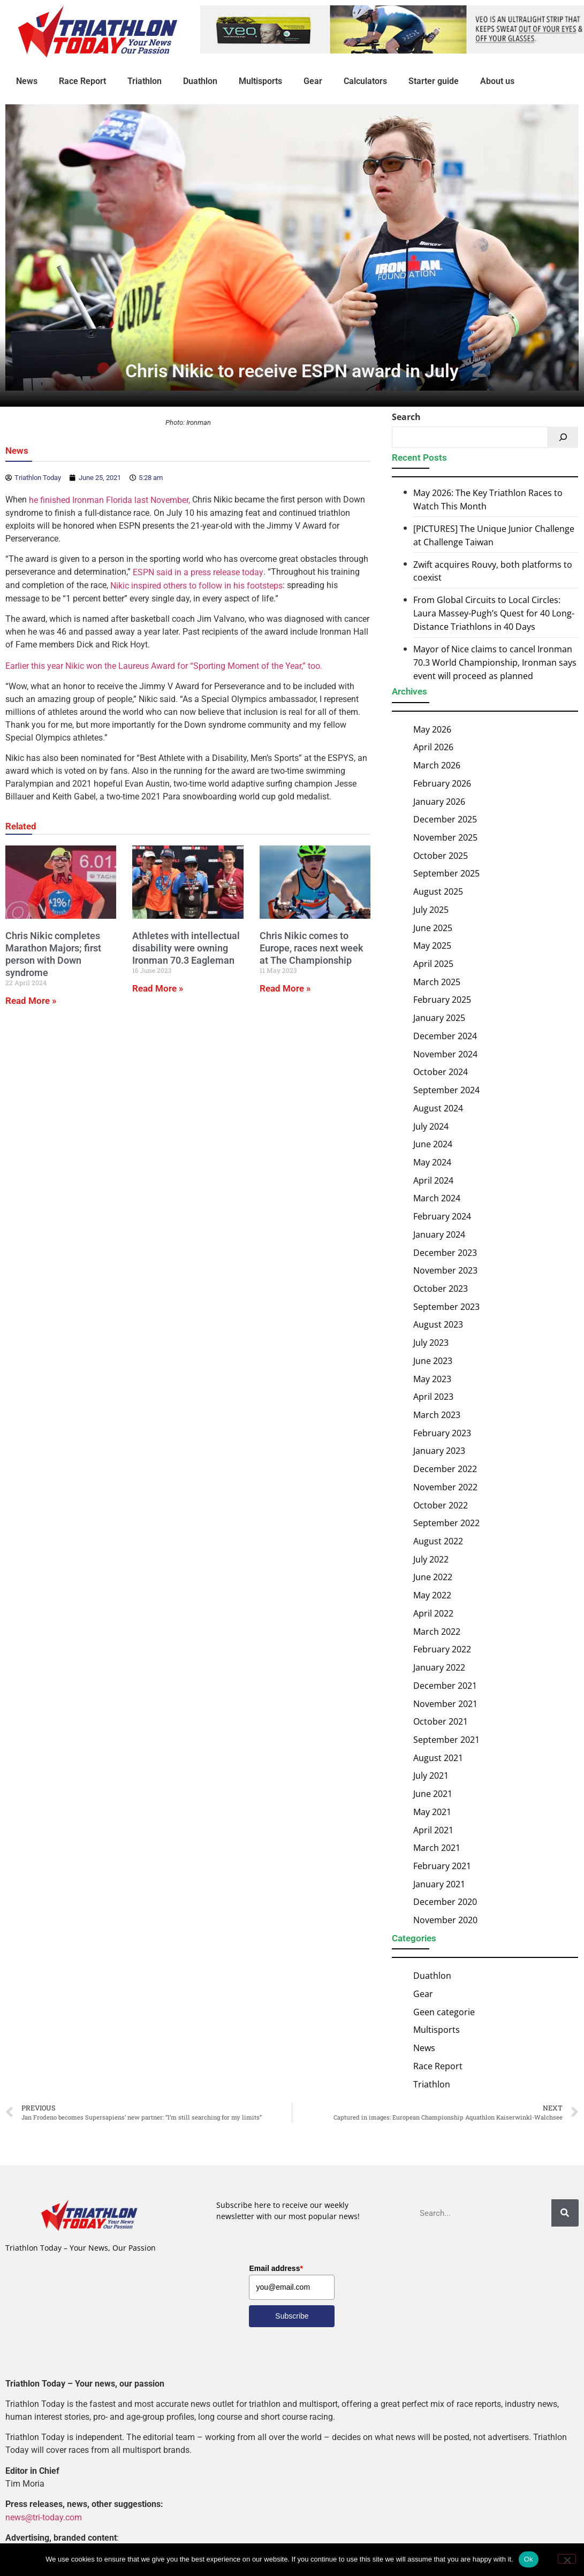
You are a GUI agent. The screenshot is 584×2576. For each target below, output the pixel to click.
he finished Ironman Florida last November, (109, 500)
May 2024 (432, 1162)
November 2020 (445, 1920)
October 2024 (440, 1072)
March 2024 (436, 1198)
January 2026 (439, 801)
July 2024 (431, 1126)
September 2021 (446, 1740)
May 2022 (432, 1595)
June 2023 (432, 1361)
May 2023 (432, 1378)
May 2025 (432, 945)
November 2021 (445, 1703)
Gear (313, 81)
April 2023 (433, 1397)
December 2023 (445, 1252)
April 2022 (433, 1613)
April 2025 (433, 964)
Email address (275, 2268)
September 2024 (446, 1090)
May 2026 (432, 729)
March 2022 (436, 1631)
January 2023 (439, 1451)
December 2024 (445, 1036)
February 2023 (442, 1433)
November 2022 (445, 1487)
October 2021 (440, 1721)
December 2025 (445, 819)
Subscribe (291, 2316)
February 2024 (442, 1216)
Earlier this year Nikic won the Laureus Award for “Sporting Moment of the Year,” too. (163, 666)
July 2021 (431, 1775)
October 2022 (440, 1505)
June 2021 (432, 1794)
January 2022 (439, 1667)
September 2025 (446, 873)
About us (497, 81)
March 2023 (436, 1415)
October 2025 (440, 856)
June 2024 (432, 1144)
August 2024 (438, 1108)
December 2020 (445, 1902)
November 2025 (445, 837)
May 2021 (432, 1812)
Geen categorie (444, 2012)
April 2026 (433, 747)
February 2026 (442, 783)
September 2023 (446, 1307)
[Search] (563, 437)
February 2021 (442, 1866)
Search (406, 417)
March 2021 (436, 1848)
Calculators (365, 81)
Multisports (260, 81)
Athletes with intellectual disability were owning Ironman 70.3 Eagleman (186, 948)
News (26, 81)
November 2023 (445, 1270)
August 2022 (438, 1541)
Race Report (82, 81)
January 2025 (439, 1018)
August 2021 (438, 1758)
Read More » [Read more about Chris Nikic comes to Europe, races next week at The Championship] (285, 988)
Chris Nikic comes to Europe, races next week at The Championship (311, 948)
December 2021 (445, 1685)
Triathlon (144, 81)
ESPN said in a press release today (198, 572)
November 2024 (445, 1054)
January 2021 (439, 1884)
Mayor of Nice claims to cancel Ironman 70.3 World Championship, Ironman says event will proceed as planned (495, 662)
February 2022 (442, 1649)
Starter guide (433, 81)
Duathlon (200, 81)
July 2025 (431, 910)
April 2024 (433, 1180)
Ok (528, 2559)
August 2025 (438, 891)
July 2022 (431, 1559)
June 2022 (432, 1577)
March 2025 (436, 982)
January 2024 (439, 1234)
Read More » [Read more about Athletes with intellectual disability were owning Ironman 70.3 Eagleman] (157, 988)
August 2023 (438, 1324)
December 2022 (445, 1469)
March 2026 (436, 765)
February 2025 (442, 999)
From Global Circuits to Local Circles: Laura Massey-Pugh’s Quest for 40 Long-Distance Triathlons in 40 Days (493, 614)
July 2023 (431, 1342)
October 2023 (440, 1288)
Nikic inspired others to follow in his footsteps (196, 586)
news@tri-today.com (43, 2517)
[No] (567, 2559)
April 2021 (433, 1829)
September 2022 (446, 1523)
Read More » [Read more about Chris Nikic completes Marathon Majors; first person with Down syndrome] (30, 1001)
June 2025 (432, 928)
